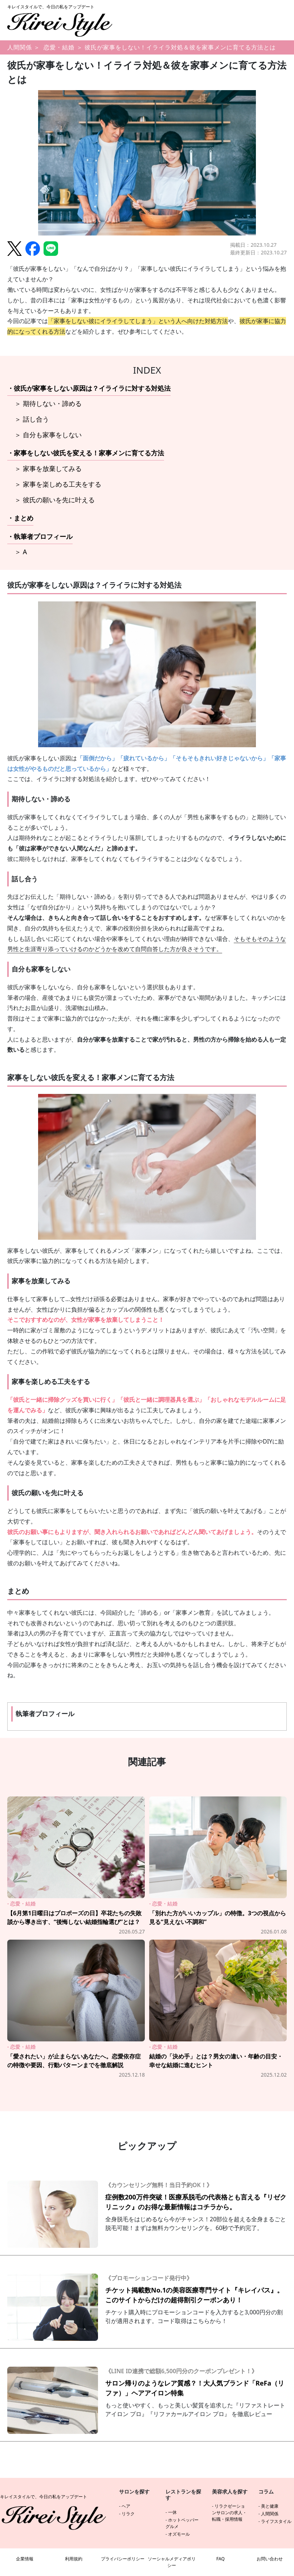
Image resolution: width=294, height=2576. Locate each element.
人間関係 (19, 47)
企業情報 (24, 2559)
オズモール (179, 2534)
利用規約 (73, 2559)
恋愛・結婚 (59, 47)
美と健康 (269, 2506)
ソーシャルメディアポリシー (172, 2562)
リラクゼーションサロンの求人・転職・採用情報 (229, 2512)
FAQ (220, 2559)
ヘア (126, 2506)
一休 (172, 2512)
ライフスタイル (276, 2521)
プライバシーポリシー (122, 2559)
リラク (128, 2514)
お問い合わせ (270, 2559)
